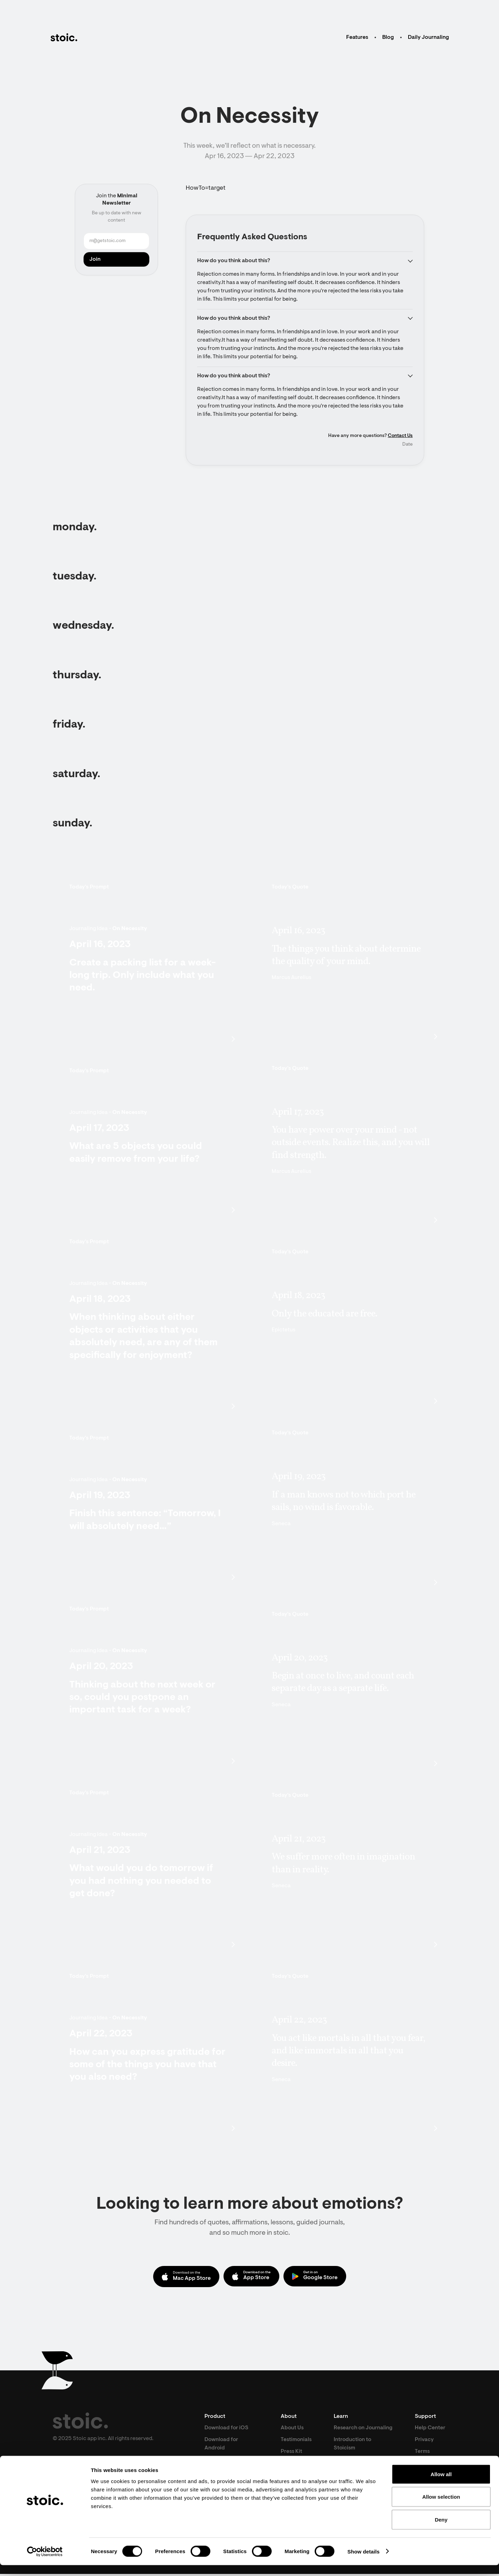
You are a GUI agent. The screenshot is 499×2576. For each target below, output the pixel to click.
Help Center (430, 2429)
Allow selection (441, 2508)
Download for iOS (227, 2429)
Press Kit (291, 2453)
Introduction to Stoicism (353, 2454)
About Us (292, 2429)
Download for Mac (227, 2461)
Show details (364, 2562)
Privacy (424, 2441)
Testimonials (296, 2441)
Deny (441, 2530)
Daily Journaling (428, 37)
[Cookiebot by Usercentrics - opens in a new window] (45, 2562)
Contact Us (400, 436)
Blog (388, 37)
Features (357, 37)
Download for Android (221, 2445)
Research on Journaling (350, 2433)
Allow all (441, 2485)
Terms (422, 2453)
